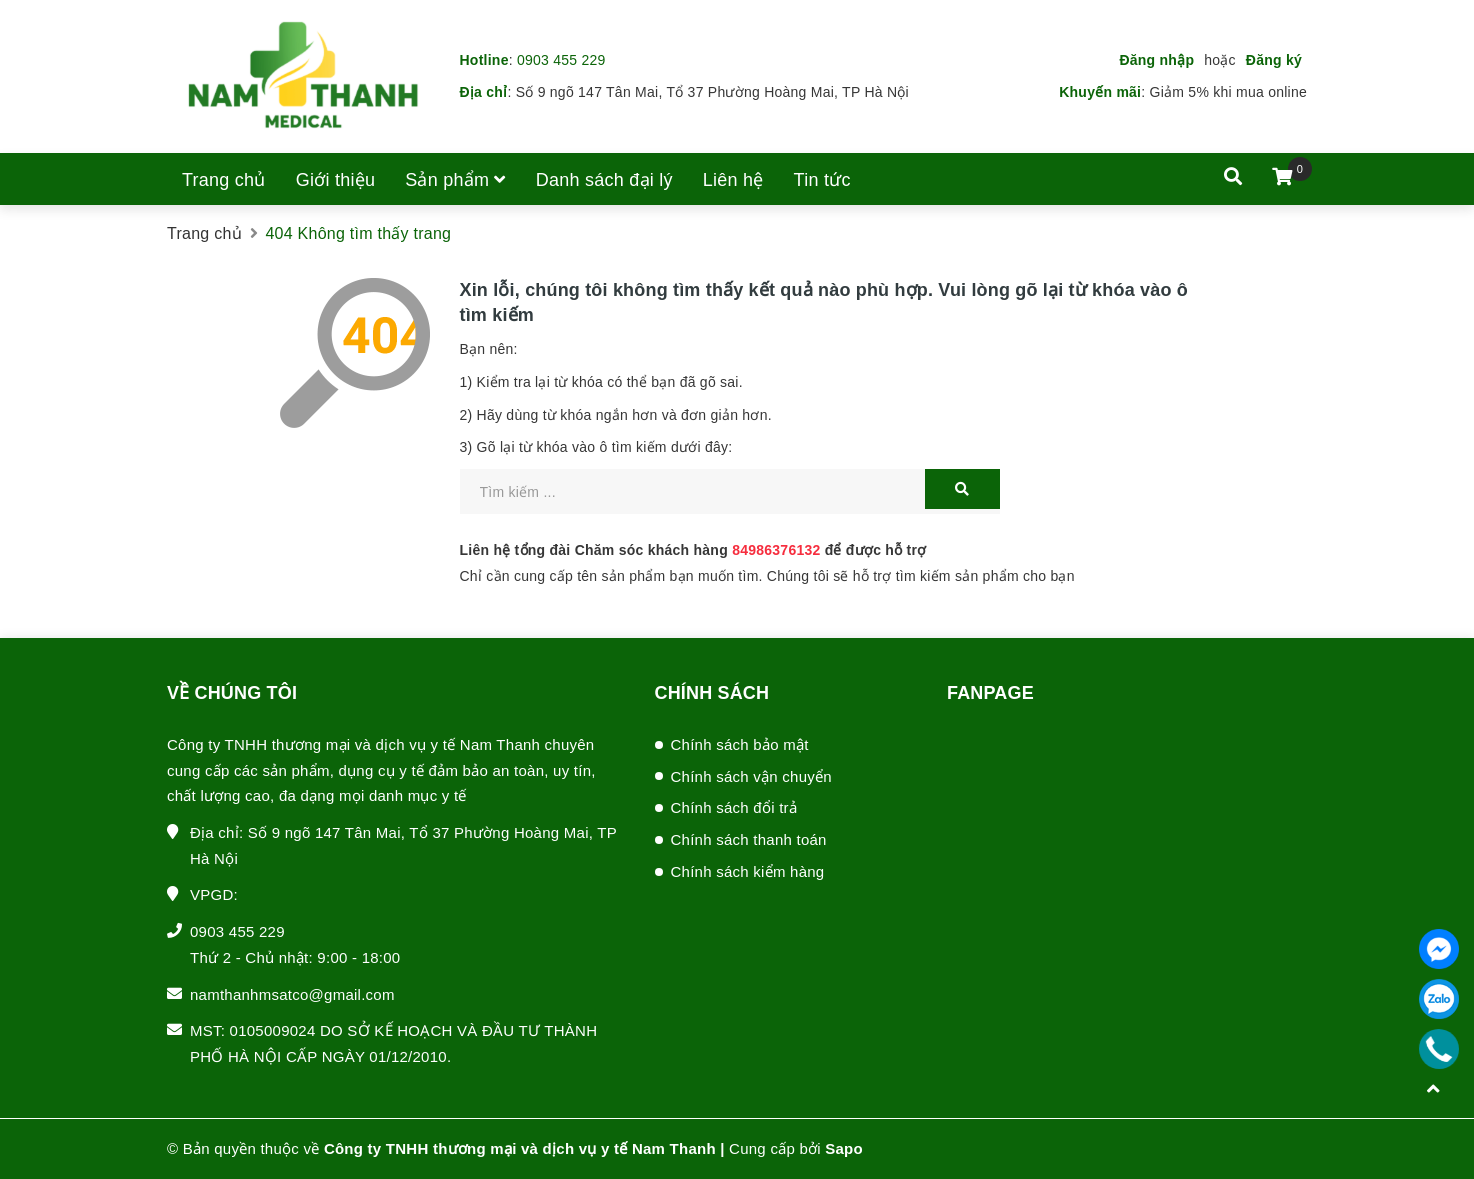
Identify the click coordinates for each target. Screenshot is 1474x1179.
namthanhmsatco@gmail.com (292, 994)
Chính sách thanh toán (749, 839)
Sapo (844, 1148)
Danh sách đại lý (604, 180)
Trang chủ (224, 180)
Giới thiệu (336, 180)
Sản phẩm (455, 180)
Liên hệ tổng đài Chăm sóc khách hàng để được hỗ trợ (693, 550)
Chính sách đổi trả (734, 807)
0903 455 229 (561, 60)
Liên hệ (733, 180)
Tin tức (822, 180)
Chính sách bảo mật (740, 744)
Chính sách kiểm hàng (748, 871)
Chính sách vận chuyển (751, 776)
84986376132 (776, 550)
